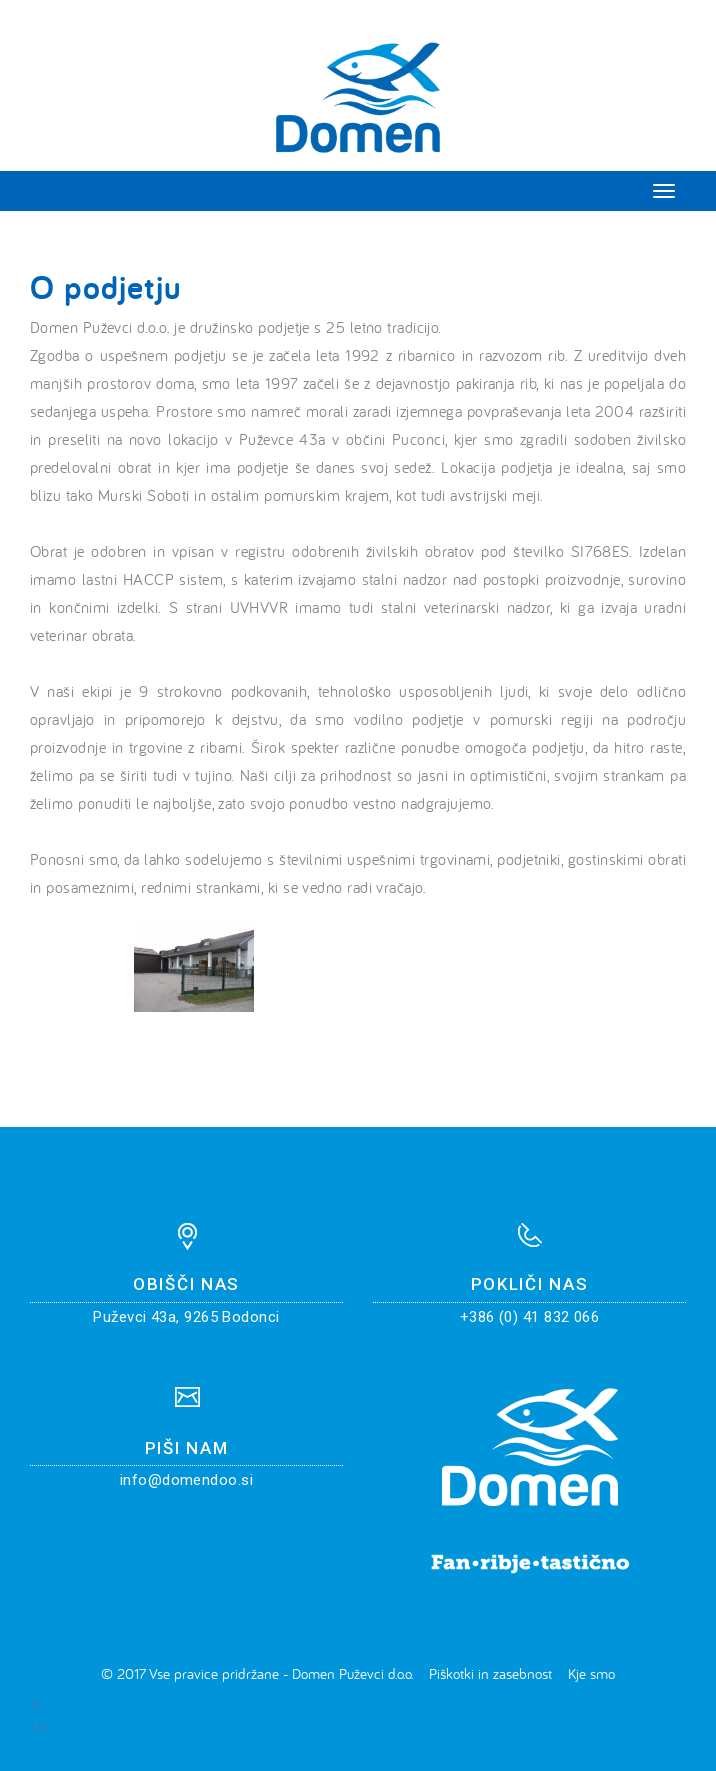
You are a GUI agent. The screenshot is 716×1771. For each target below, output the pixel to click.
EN (38, 1726)
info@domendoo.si (186, 1480)
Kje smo (591, 1673)
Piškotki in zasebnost (490, 1673)
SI (35, 1704)
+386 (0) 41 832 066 (530, 1317)
